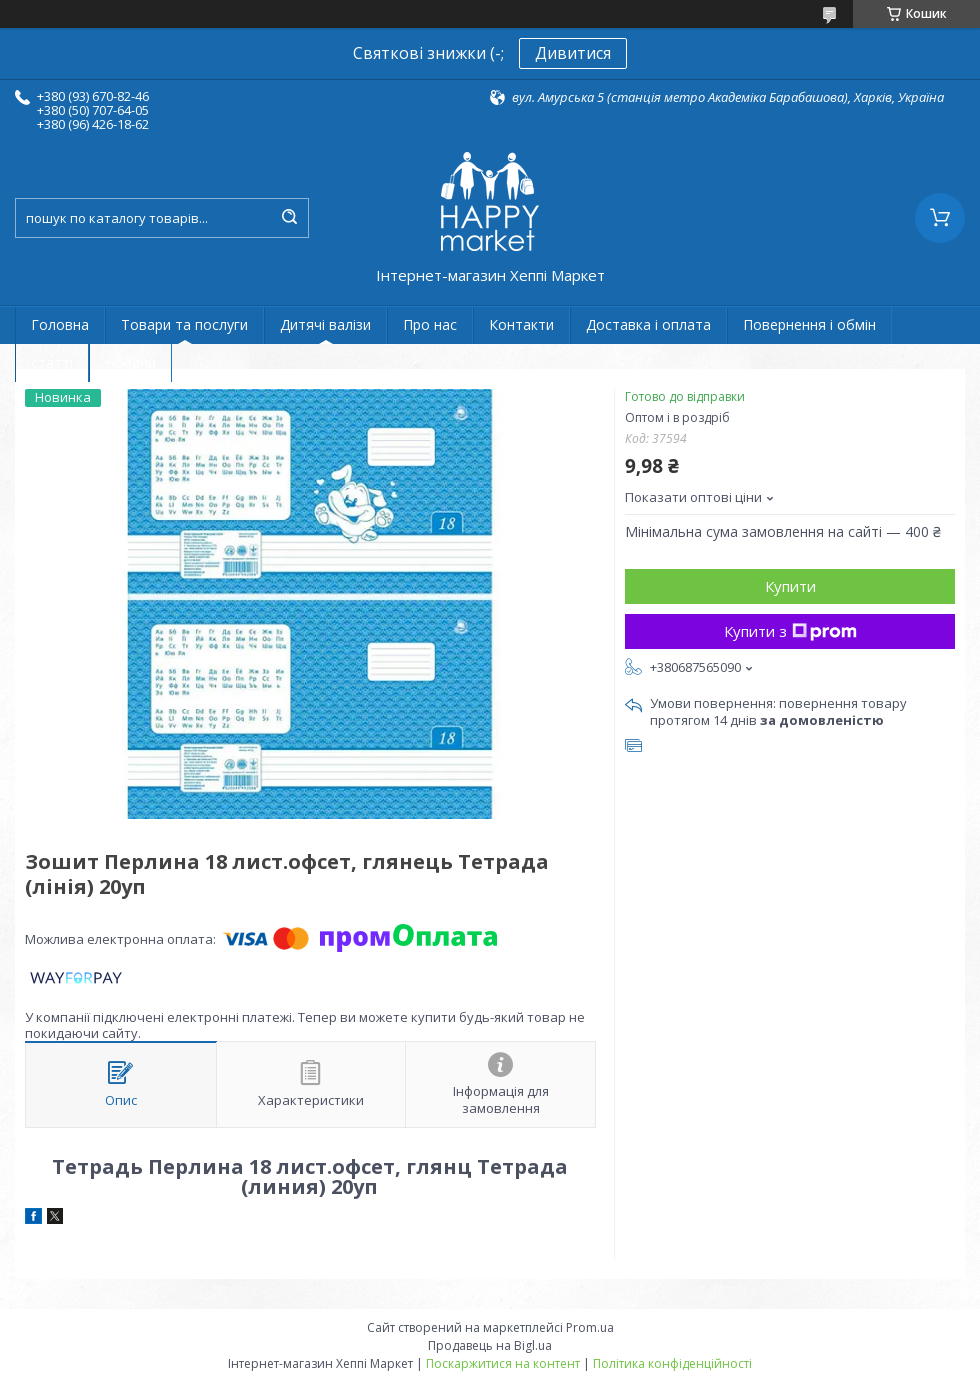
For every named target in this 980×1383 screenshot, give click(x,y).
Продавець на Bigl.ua (490, 1345)
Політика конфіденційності (672, 1363)
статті (52, 362)
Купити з (790, 631)
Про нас (430, 324)
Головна (60, 324)
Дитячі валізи (325, 324)
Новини (130, 362)
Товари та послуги (184, 324)
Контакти (521, 324)
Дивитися (573, 53)
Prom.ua (590, 1327)
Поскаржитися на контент (503, 1363)
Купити (790, 586)
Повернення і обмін (809, 324)
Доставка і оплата (648, 324)
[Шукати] (289, 218)
